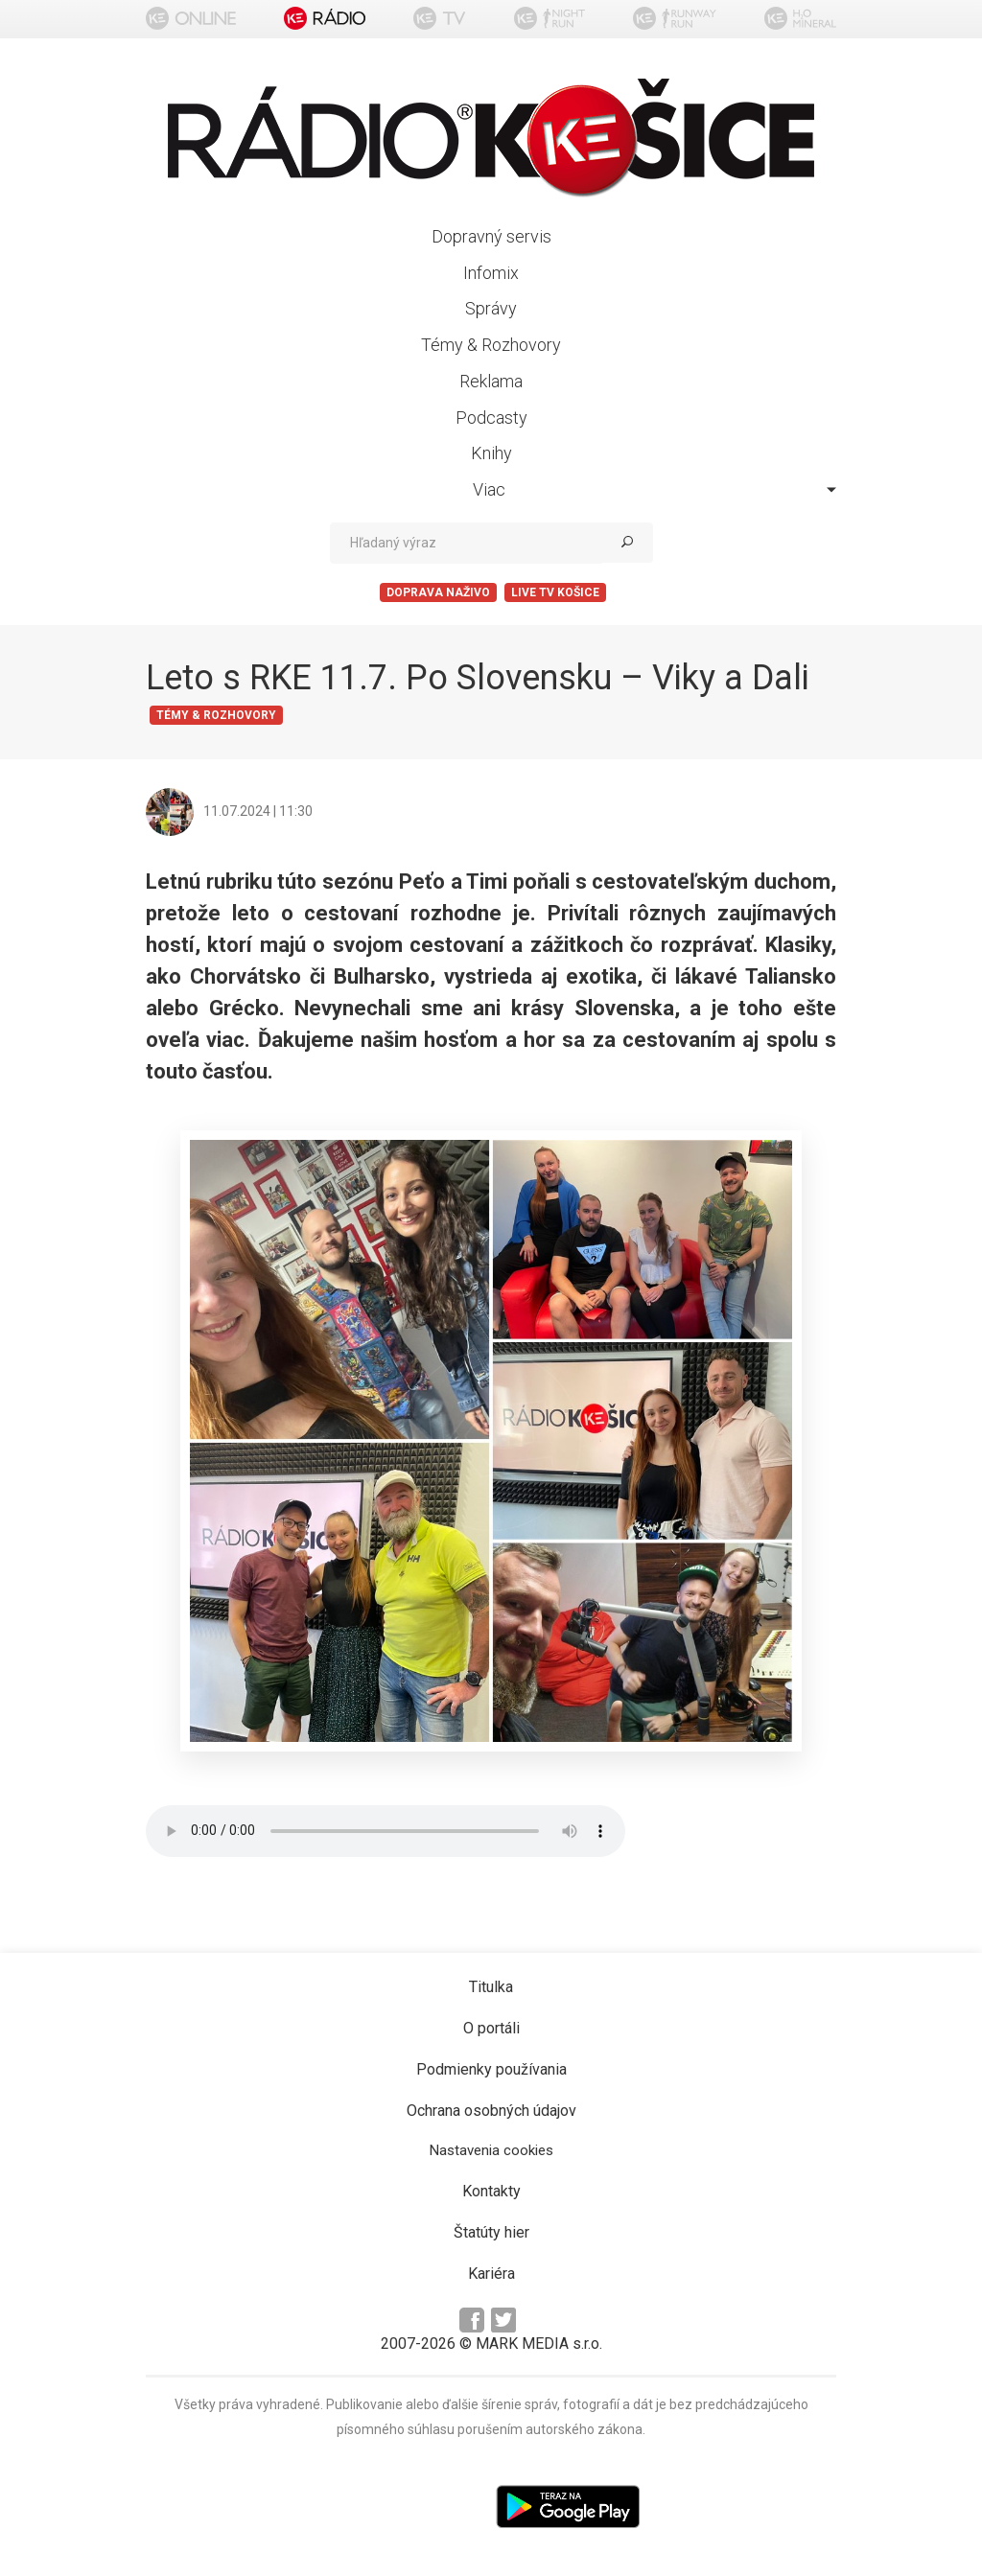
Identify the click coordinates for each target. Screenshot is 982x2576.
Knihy (491, 453)
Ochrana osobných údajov (491, 2110)
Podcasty (491, 417)
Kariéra (491, 2273)
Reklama (491, 381)
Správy (491, 308)
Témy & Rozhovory (491, 345)
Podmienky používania (491, 2069)
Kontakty (491, 2191)
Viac (654, 489)
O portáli (491, 2028)
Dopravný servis (491, 236)
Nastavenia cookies (491, 2150)
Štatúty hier (491, 2232)
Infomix (491, 273)
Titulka (491, 1987)
